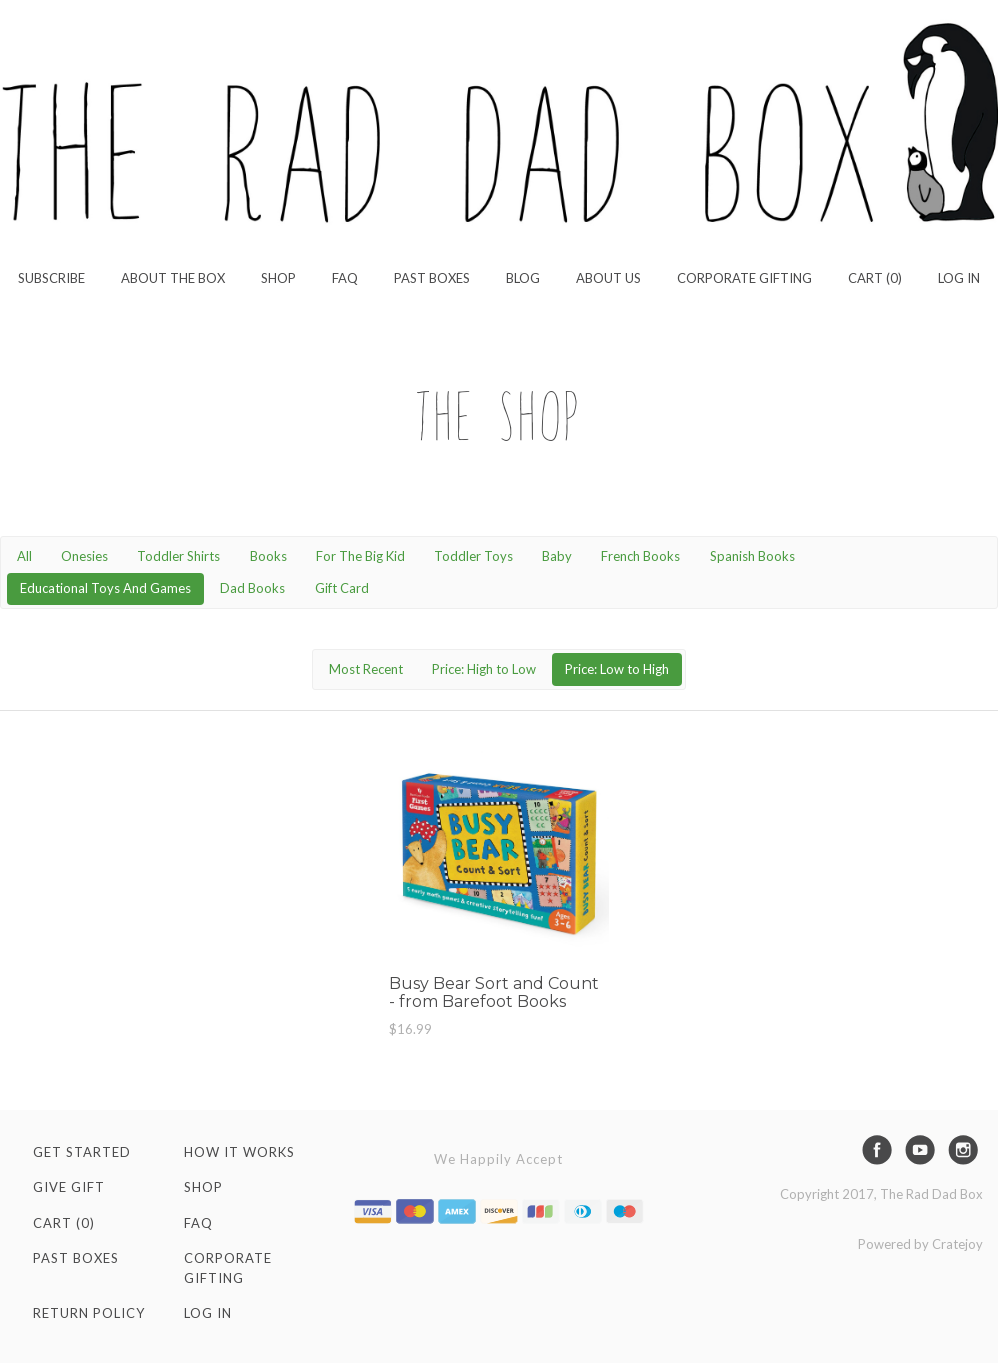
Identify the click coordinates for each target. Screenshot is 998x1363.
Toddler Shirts (178, 556)
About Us (608, 278)
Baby (557, 556)
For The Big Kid (360, 556)
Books (268, 556)
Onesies (84, 556)
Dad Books (252, 588)
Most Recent (366, 669)
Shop (278, 278)
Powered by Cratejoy (920, 1244)
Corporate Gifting (744, 278)
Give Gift (69, 1187)
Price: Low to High (617, 669)
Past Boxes (432, 278)
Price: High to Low (484, 669)
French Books (640, 556)
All (24, 556)
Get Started (82, 1152)
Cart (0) (875, 278)
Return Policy (89, 1313)
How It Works (239, 1152)
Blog (523, 278)
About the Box (173, 278)
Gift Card (342, 588)
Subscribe (51, 278)
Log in (959, 278)
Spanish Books (752, 556)
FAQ (345, 278)
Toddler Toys (473, 556)
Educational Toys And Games (105, 588)
